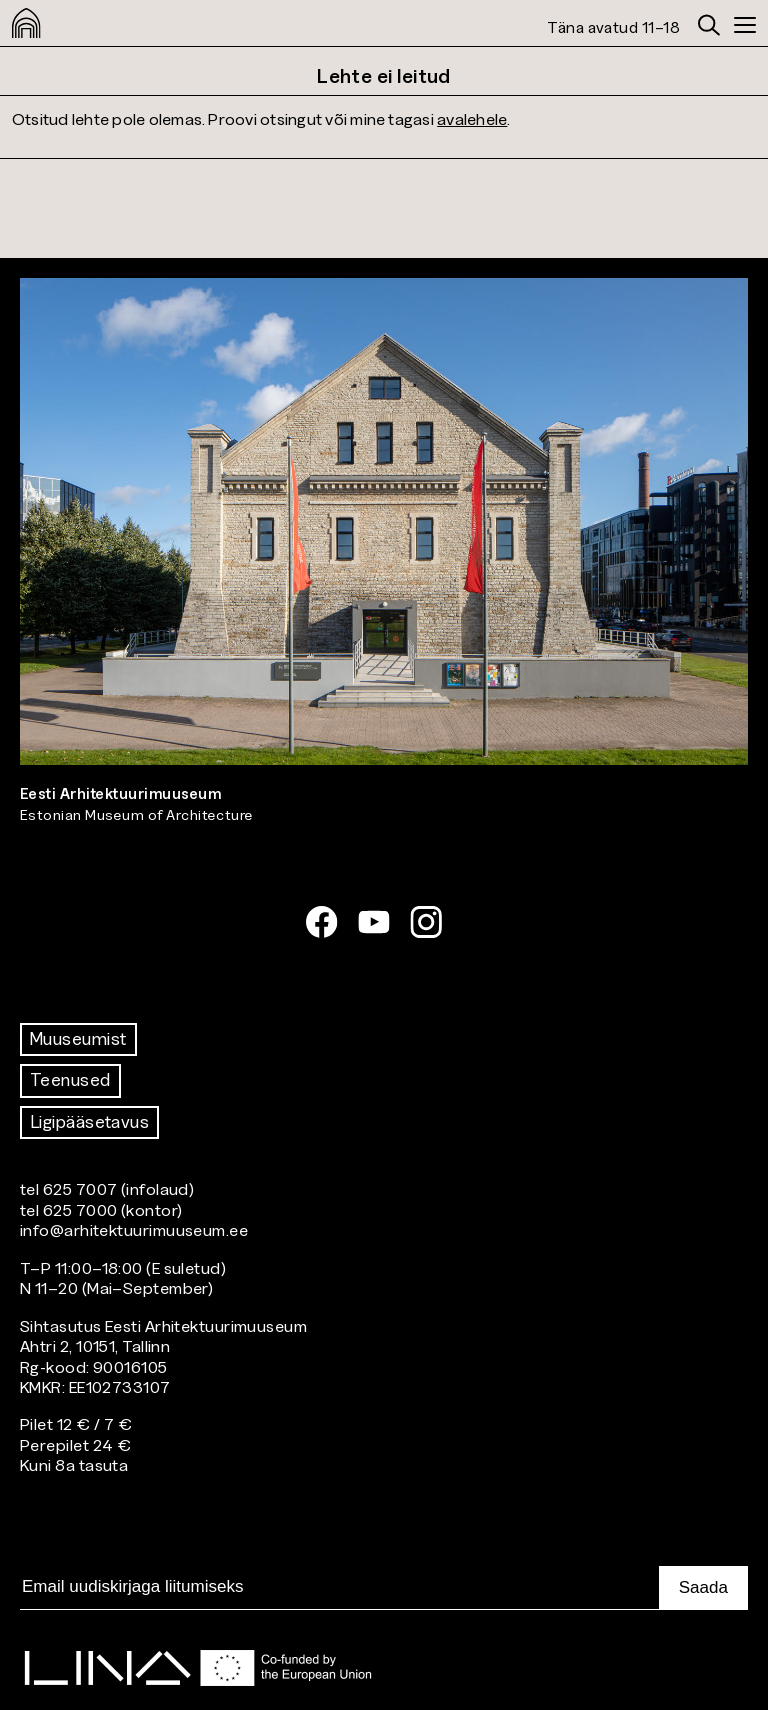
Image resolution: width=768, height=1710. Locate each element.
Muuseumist (78, 1039)
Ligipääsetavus (89, 1122)
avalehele (472, 118)
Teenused (70, 1080)
